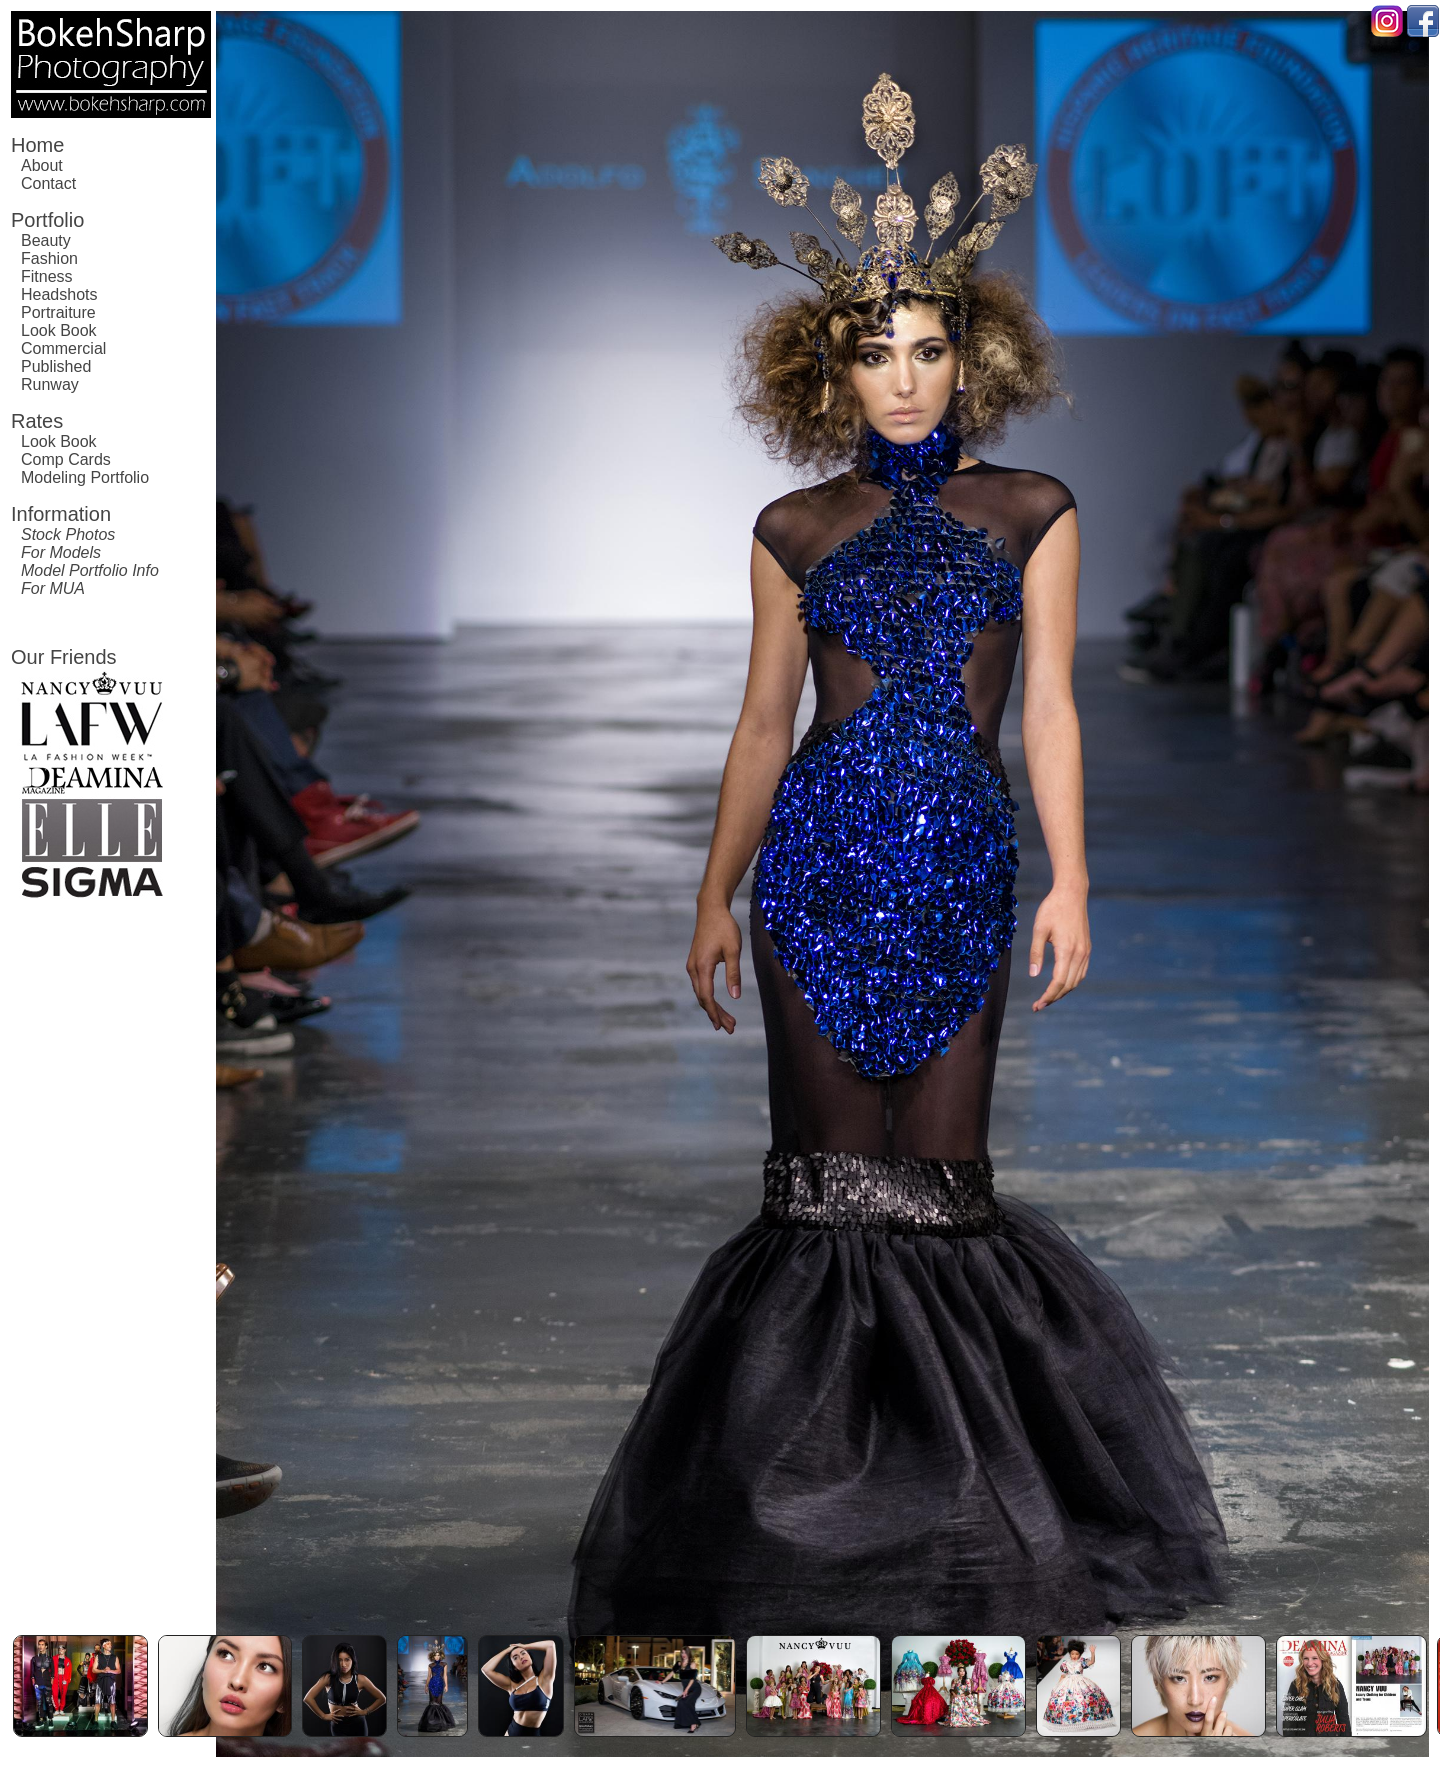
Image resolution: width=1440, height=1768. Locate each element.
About (42, 165)
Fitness (47, 276)
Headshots (59, 294)
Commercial (63, 348)
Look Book (59, 330)
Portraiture (58, 312)
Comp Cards (66, 459)
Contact (48, 183)
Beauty (46, 240)
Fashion (49, 258)
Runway (50, 384)
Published (56, 366)
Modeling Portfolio (85, 477)
